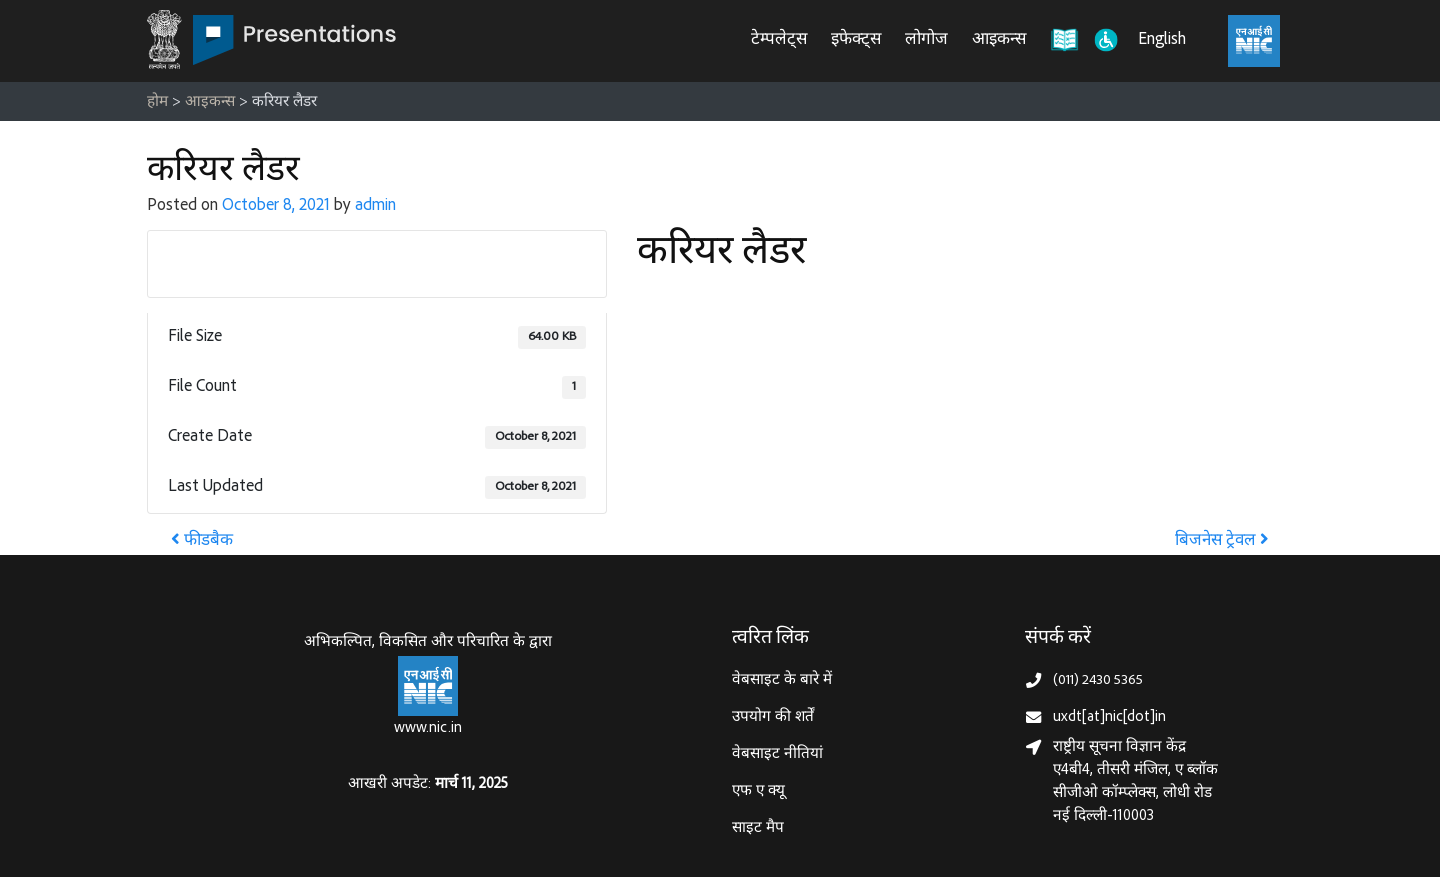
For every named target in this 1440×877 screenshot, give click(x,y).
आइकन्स (999, 40)
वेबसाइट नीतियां (777, 754)
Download (377, 263)
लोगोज (926, 40)
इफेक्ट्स (856, 40)
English (1162, 40)
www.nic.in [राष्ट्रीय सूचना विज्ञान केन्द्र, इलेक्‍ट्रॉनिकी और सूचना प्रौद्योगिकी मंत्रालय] (428, 728)
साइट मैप (758, 828)
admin (375, 206)
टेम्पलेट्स (779, 40)
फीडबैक (202, 541)
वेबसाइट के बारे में (782, 680)
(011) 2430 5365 (1098, 680)
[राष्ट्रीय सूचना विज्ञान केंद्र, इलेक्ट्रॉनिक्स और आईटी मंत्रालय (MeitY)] (1254, 41)
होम (157, 102)
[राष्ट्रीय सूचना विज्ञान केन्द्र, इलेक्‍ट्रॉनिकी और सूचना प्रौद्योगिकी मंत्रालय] (428, 686)
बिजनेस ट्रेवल (1222, 541)
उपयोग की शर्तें (773, 717)
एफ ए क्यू (758, 791)
